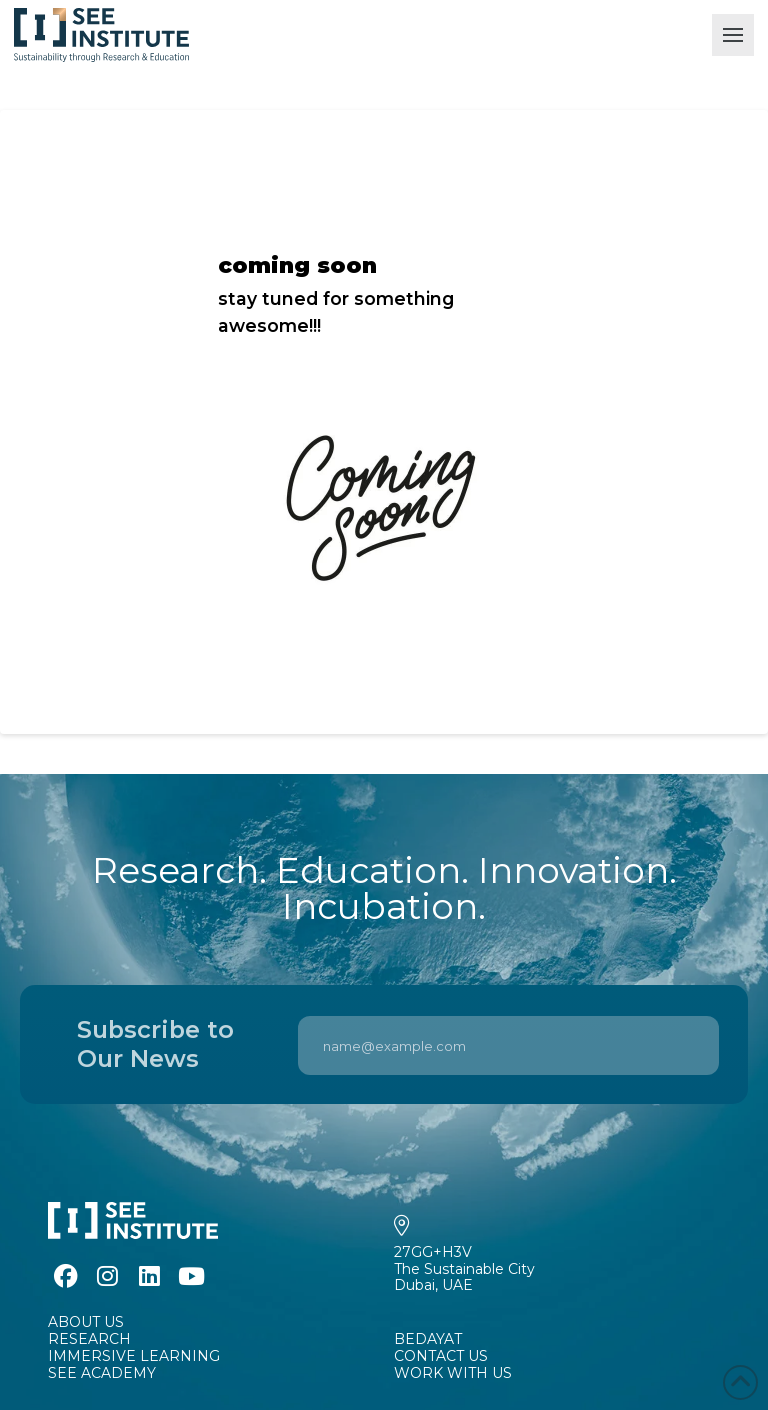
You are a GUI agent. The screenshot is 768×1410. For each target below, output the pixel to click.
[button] (733, 35)
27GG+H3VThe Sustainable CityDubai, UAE (464, 1269)
